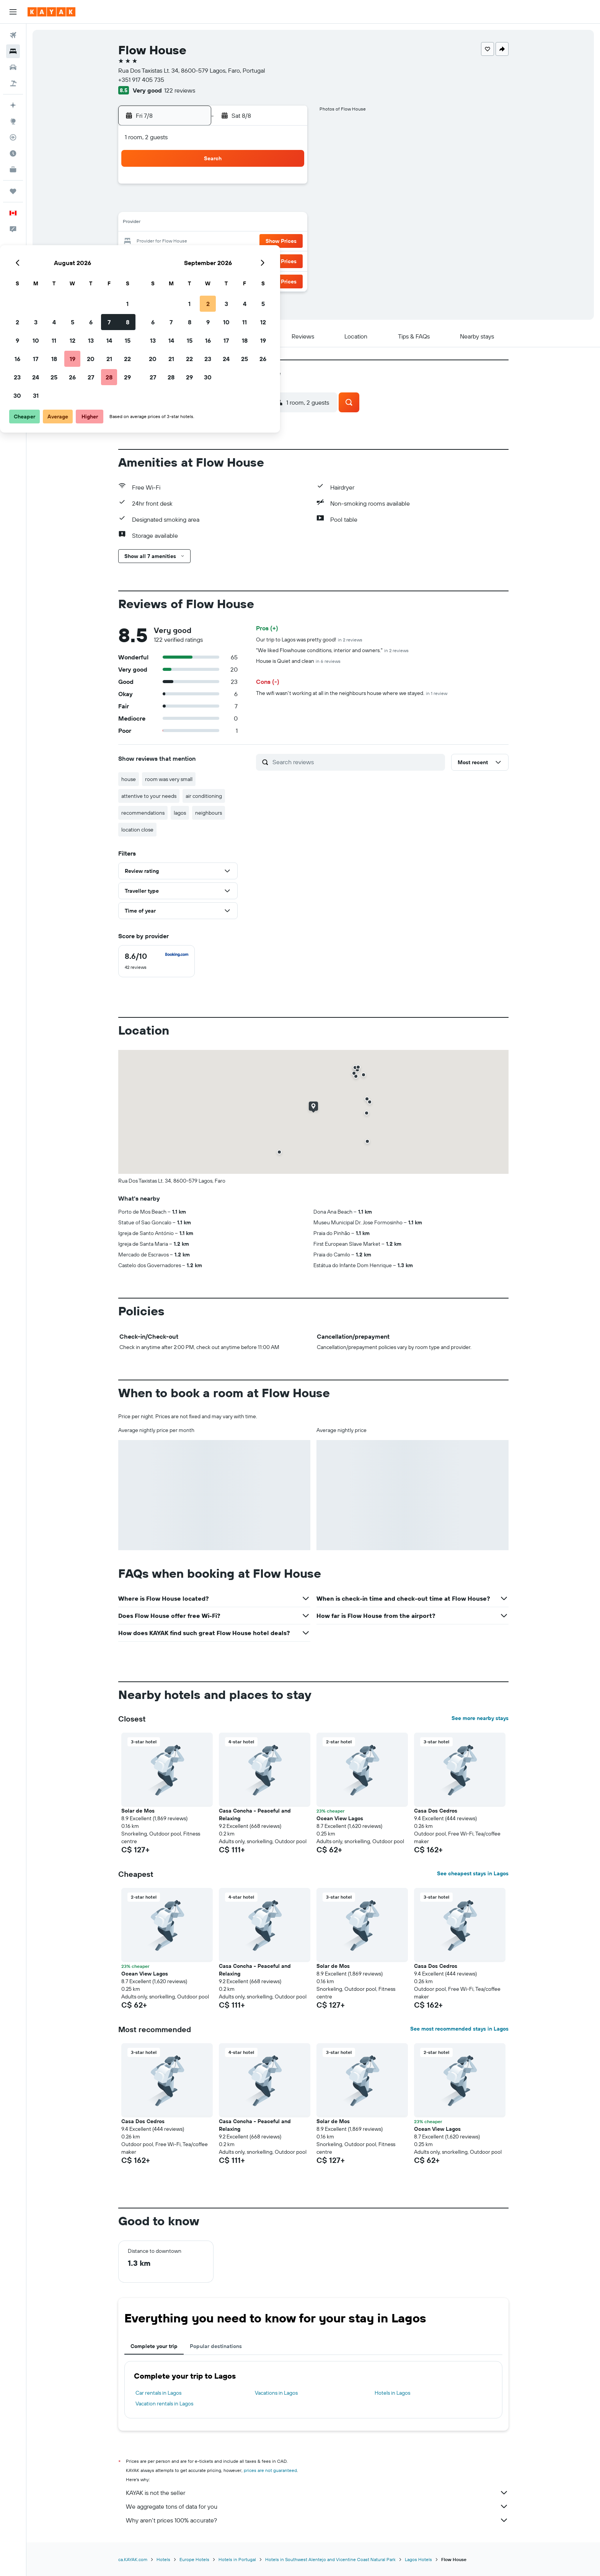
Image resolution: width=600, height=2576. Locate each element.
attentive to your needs (148, 795)
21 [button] (269, 242)
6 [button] (251, 205)
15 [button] (287, 223)
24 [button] (195, 260)
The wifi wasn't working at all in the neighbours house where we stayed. (351, 693)
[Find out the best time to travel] (13, 153)
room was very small (168, 779)
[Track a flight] (13, 137)
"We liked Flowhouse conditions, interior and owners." (332, 650)
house (128, 779)
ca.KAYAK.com (132, 2559)
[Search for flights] (13, 35)
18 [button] (214, 242)
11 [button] (214, 223)
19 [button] (232, 242)
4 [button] (214, 205)
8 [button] (287, 205)
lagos (180, 812)
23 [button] (177, 260)
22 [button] (287, 242)
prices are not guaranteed (270, 2470)
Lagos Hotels (418, 2559)
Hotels (163, 2559)
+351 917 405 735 (141, 79)
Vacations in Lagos (276, 2392)
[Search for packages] (13, 83)
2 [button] (177, 205)
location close (137, 829)
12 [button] (232, 223)
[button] (13, 11)
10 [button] (195, 223)
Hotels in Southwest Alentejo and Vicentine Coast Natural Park (330, 2559)
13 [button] (251, 223)
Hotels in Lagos (392, 2392)
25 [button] (213, 260)
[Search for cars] (13, 67)
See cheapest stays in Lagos (473, 1873)
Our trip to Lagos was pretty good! (309, 639)
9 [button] (177, 223)
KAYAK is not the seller (317, 2492)
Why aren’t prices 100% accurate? (317, 2520)
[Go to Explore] (13, 121)
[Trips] (13, 191)
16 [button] (177, 242)
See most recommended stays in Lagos (459, 2028)
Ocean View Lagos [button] (339, 1818)
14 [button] (269, 223)
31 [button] (196, 278)
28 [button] (269, 260)
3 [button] (195, 205)
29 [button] (287, 260)
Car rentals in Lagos (158, 2392)
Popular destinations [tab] (216, 2346)
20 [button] (250, 242)
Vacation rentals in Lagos (164, 2403)
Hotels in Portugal (237, 2559)
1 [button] (287, 186)
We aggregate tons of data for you (317, 2506)
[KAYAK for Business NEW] (13, 169)
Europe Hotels (194, 2559)
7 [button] (269, 205)
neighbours (208, 812)
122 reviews (179, 90)
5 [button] (232, 205)
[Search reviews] (357, 762)
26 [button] (232, 260)
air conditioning (204, 795)
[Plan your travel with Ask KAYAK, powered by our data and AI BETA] (13, 105)
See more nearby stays (480, 1718)
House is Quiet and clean (298, 660)
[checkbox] (156, 961)
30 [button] (177, 278)
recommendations (143, 812)
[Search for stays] (13, 51)
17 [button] (195, 242)
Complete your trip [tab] (154, 2346)
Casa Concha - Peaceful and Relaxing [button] (255, 1814)
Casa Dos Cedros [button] (435, 1810)
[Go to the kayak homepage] (51, 11)
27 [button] (251, 260)
